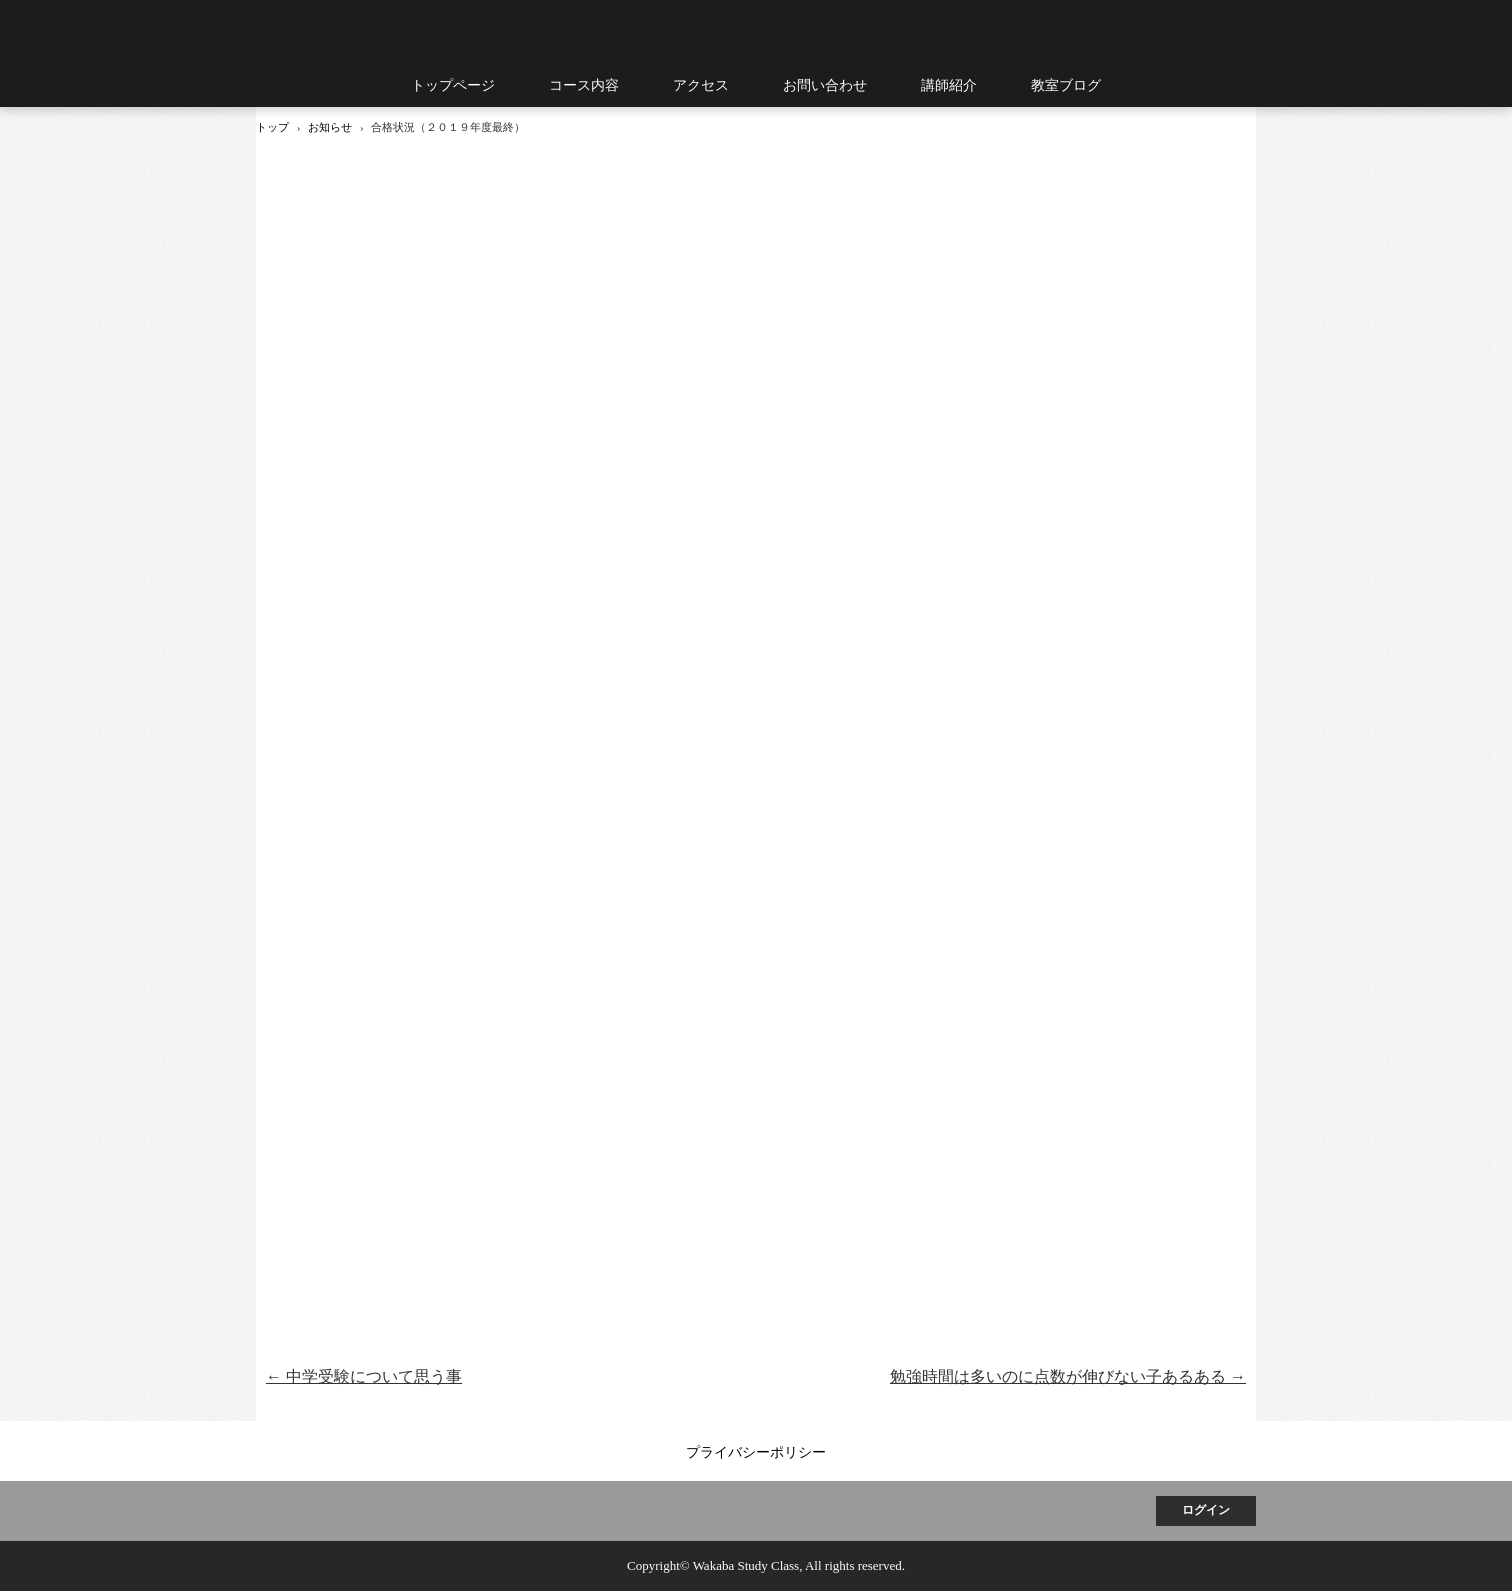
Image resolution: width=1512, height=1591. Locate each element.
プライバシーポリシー (756, 1452)
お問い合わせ (825, 85)
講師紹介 (949, 85)
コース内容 (584, 85)
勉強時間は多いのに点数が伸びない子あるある (1068, 1376)
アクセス (701, 85)
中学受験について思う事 (364, 1376)
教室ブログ (1066, 85)
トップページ (453, 85)
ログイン (1206, 1510)
